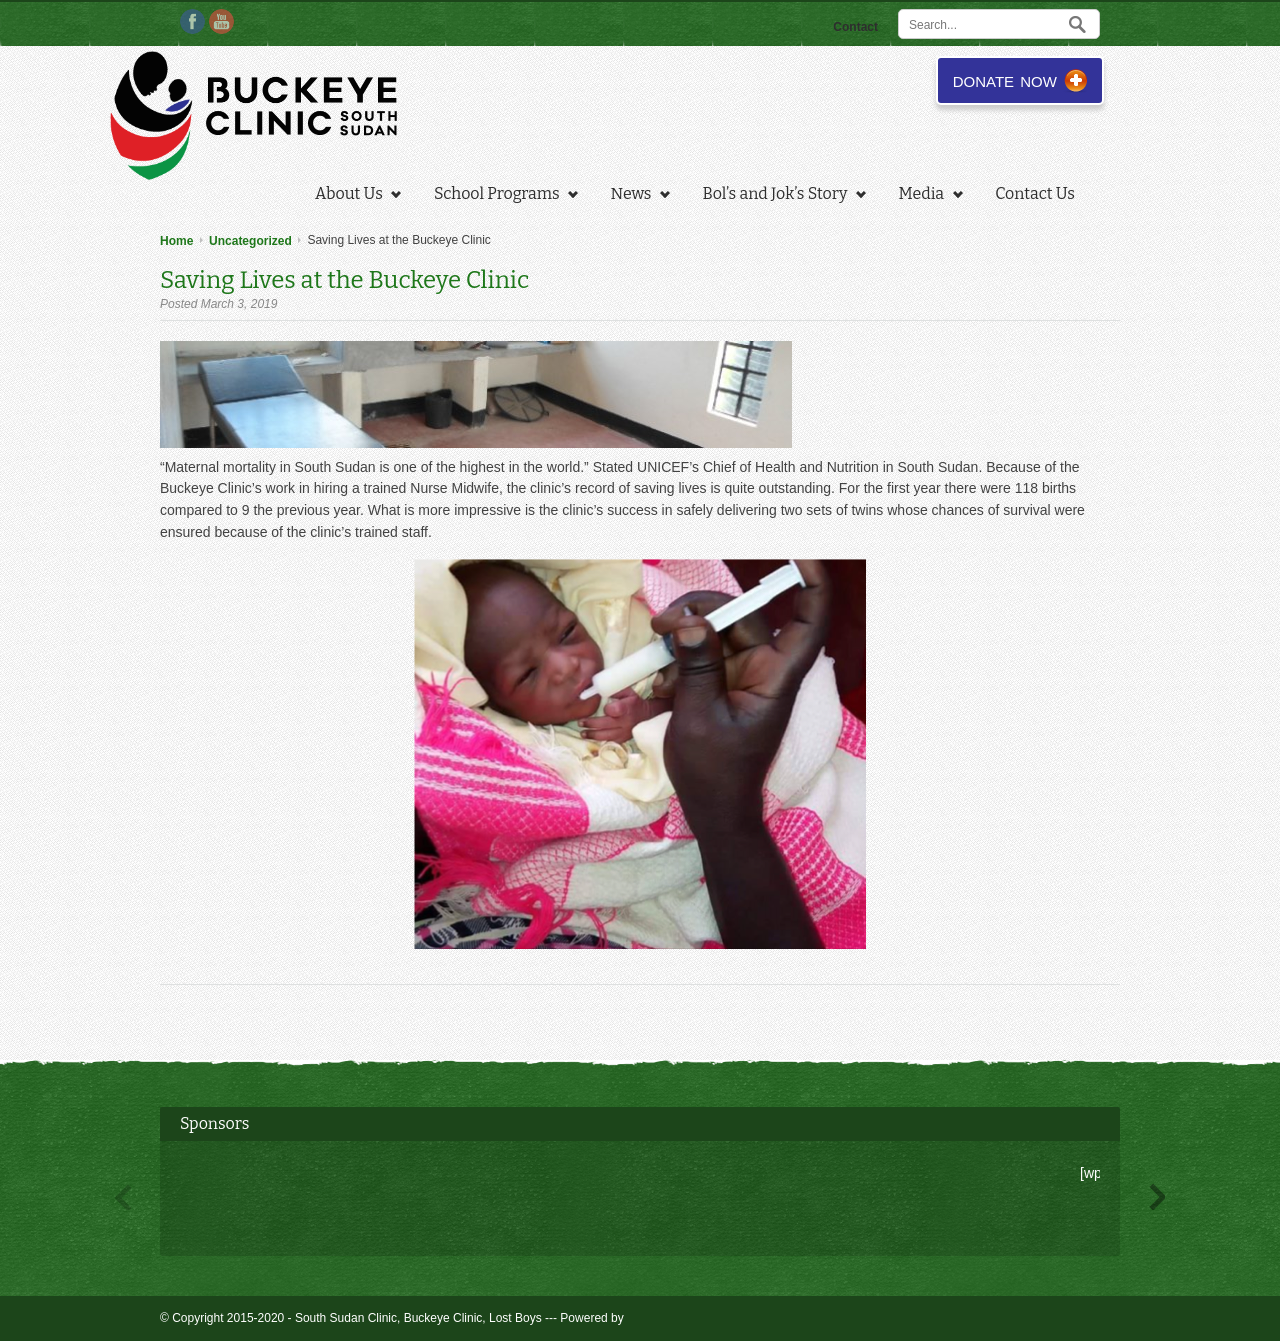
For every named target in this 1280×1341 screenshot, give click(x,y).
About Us (353, 196)
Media (926, 196)
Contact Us (1035, 193)
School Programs (501, 196)
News (635, 196)
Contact (855, 27)
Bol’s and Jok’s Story (779, 196)
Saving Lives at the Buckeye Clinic (344, 280)
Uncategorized (250, 241)
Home (176, 241)
